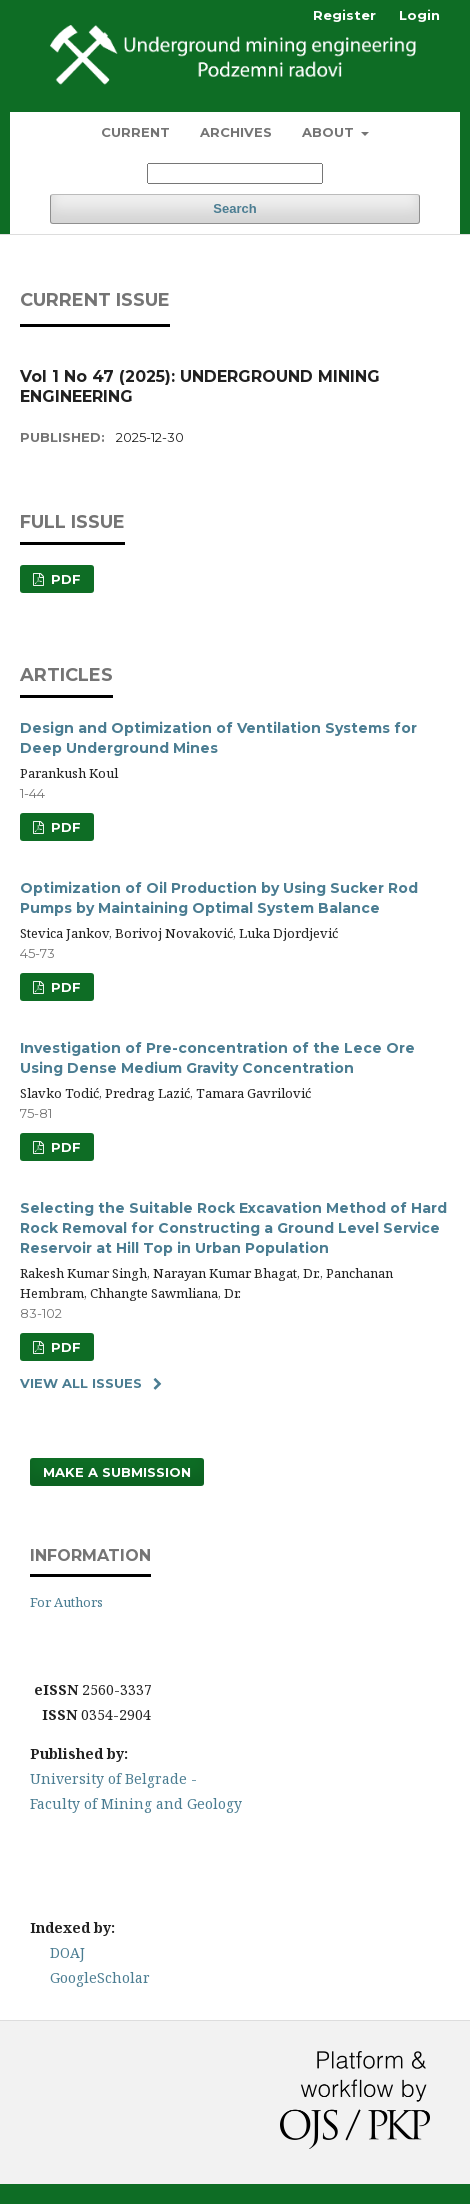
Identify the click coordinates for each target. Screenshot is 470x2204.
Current (135, 132)
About (330, 132)
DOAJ (67, 1952)
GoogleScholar (100, 1977)
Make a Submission (117, 1472)
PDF (64, 579)
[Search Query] (235, 173)
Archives (236, 132)
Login (419, 15)
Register (344, 15)
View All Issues (81, 1383)
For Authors (66, 1602)
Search (234, 208)
